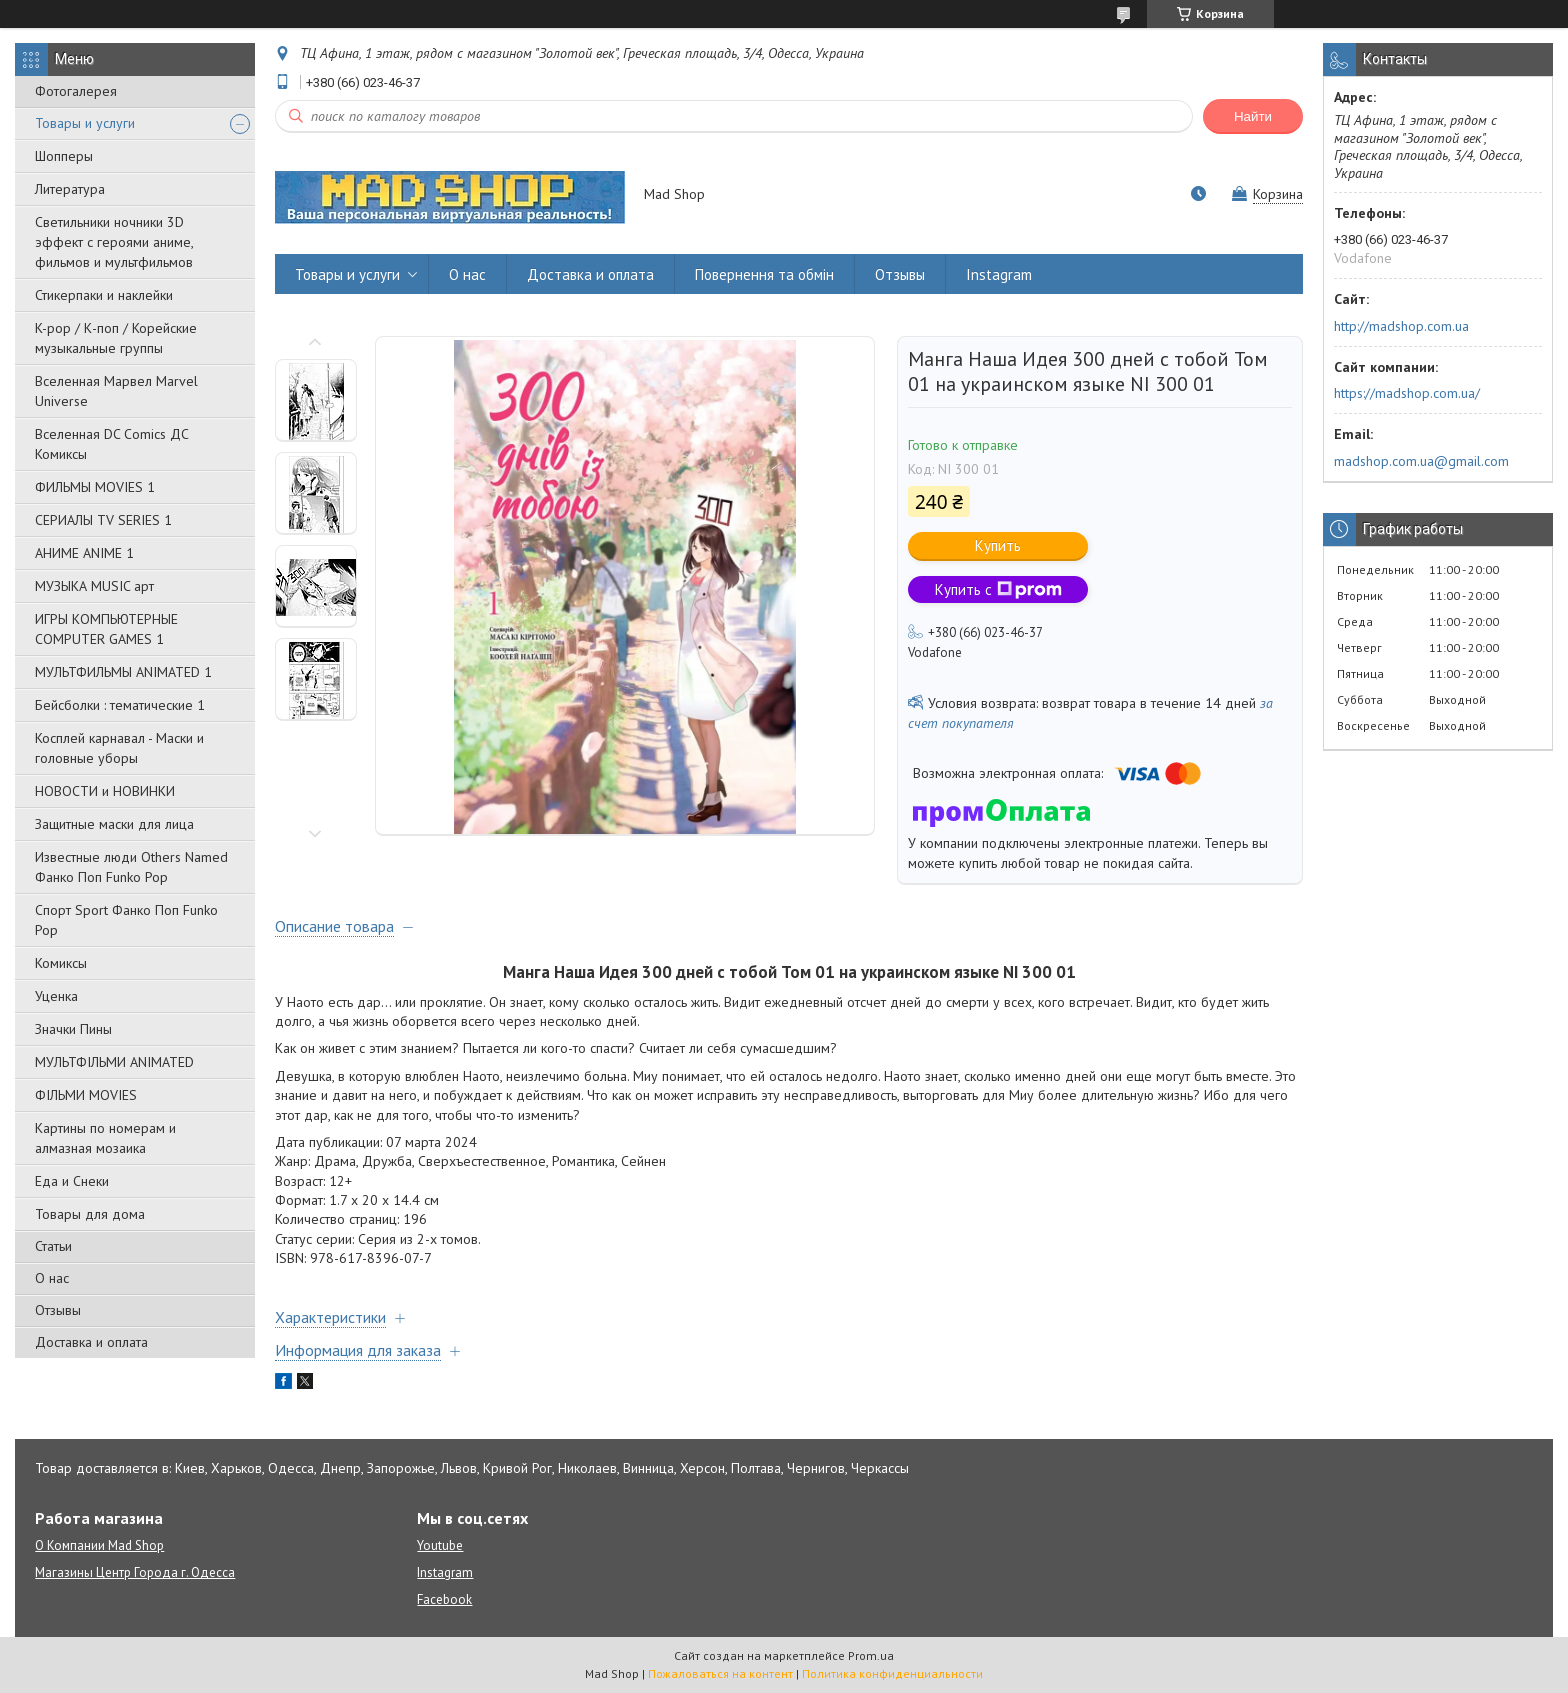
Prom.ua (871, 1655)
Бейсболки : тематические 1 (120, 705)
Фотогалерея (76, 91)
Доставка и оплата (91, 1342)
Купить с (998, 589)
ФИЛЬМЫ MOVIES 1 (95, 487)
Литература (70, 189)
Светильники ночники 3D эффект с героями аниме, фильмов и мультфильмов (114, 242)
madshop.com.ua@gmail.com (1421, 461)
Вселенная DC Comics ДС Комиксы (112, 444)
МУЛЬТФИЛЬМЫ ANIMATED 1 (123, 672)
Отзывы (58, 1310)
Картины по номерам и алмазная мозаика (105, 1138)
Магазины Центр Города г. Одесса (135, 1572)
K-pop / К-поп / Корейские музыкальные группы (116, 338)
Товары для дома (90, 1214)
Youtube (440, 1545)
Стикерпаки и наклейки (104, 295)
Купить (998, 545)
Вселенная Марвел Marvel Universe (116, 391)
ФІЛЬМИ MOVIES (86, 1095)
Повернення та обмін (764, 274)
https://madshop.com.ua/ (1407, 393)
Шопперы (64, 156)
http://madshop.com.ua (1401, 326)
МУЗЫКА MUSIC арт (94, 586)
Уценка (56, 996)
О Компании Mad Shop (99, 1545)
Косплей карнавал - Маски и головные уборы (119, 748)
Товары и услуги (85, 123)
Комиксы (61, 963)
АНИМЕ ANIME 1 (84, 553)
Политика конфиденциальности (892, 1673)
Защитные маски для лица (114, 824)
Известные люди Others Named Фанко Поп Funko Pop (131, 867)
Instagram (999, 274)
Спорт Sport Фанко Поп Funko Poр (126, 920)
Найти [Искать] (1253, 116)
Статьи (53, 1246)
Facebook (444, 1599)
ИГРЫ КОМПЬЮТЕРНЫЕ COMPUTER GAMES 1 (106, 629)
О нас (52, 1278)
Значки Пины (73, 1029)
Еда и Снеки (72, 1181)
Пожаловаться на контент (720, 1673)
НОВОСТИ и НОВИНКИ (105, 791)
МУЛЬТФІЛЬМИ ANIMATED (114, 1062)
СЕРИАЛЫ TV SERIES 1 (103, 520)
